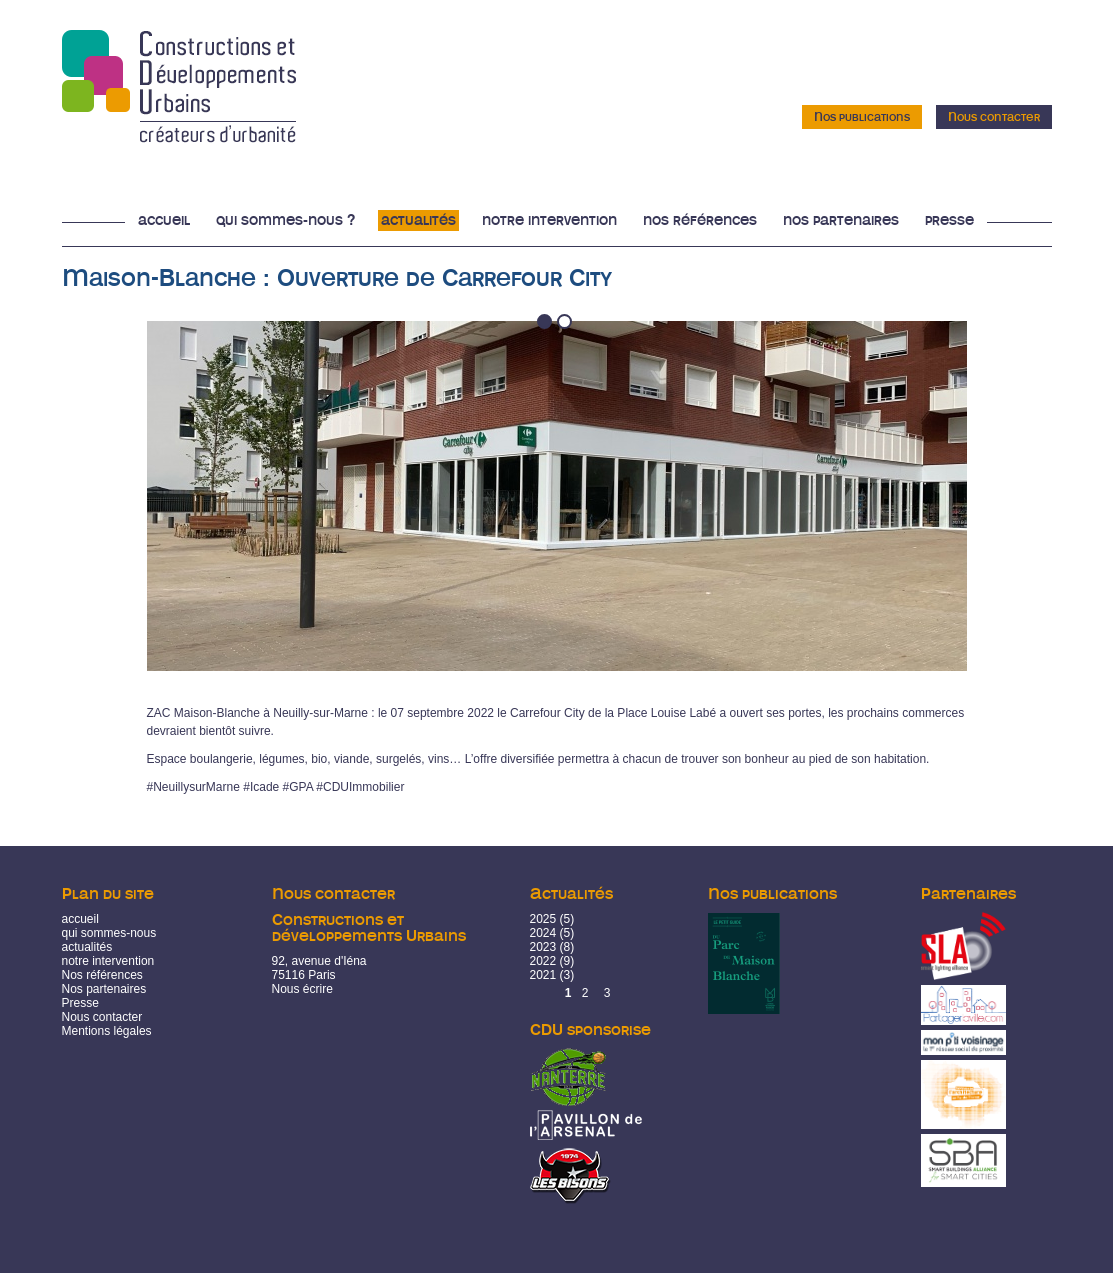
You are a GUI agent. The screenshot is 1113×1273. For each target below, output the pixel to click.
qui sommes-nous (109, 933)
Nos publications (862, 117)
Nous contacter (994, 117)
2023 (543, 947)
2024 (543, 933)
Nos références (700, 220)
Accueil (164, 220)
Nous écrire (302, 989)
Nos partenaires (841, 220)
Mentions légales (107, 1031)
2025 (543, 919)
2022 (543, 961)
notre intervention (108, 961)
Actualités (418, 220)
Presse (949, 220)
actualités (87, 947)
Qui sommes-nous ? (285, 220)
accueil (80, 919)
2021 (543, 975)
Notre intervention (549, 220)
